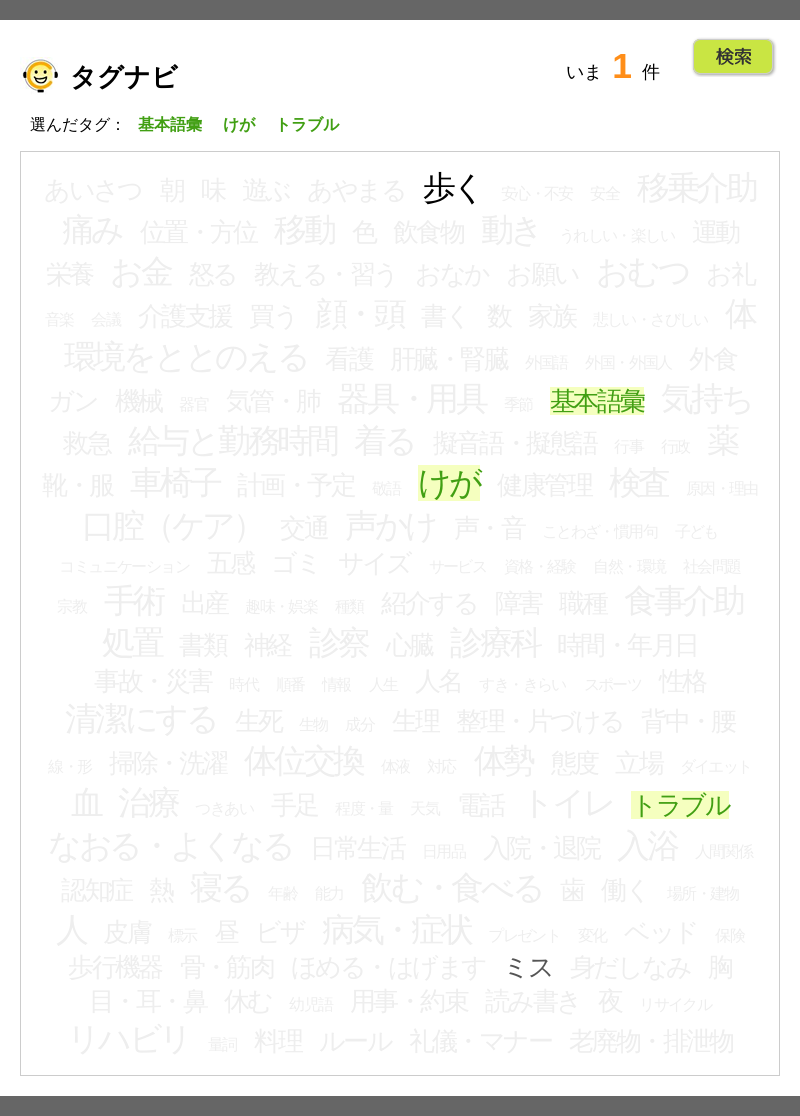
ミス (527, 967)
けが (449, 483)
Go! (733, 57)
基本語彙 (597, 401)
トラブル (680, 805)
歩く (453, 188)
